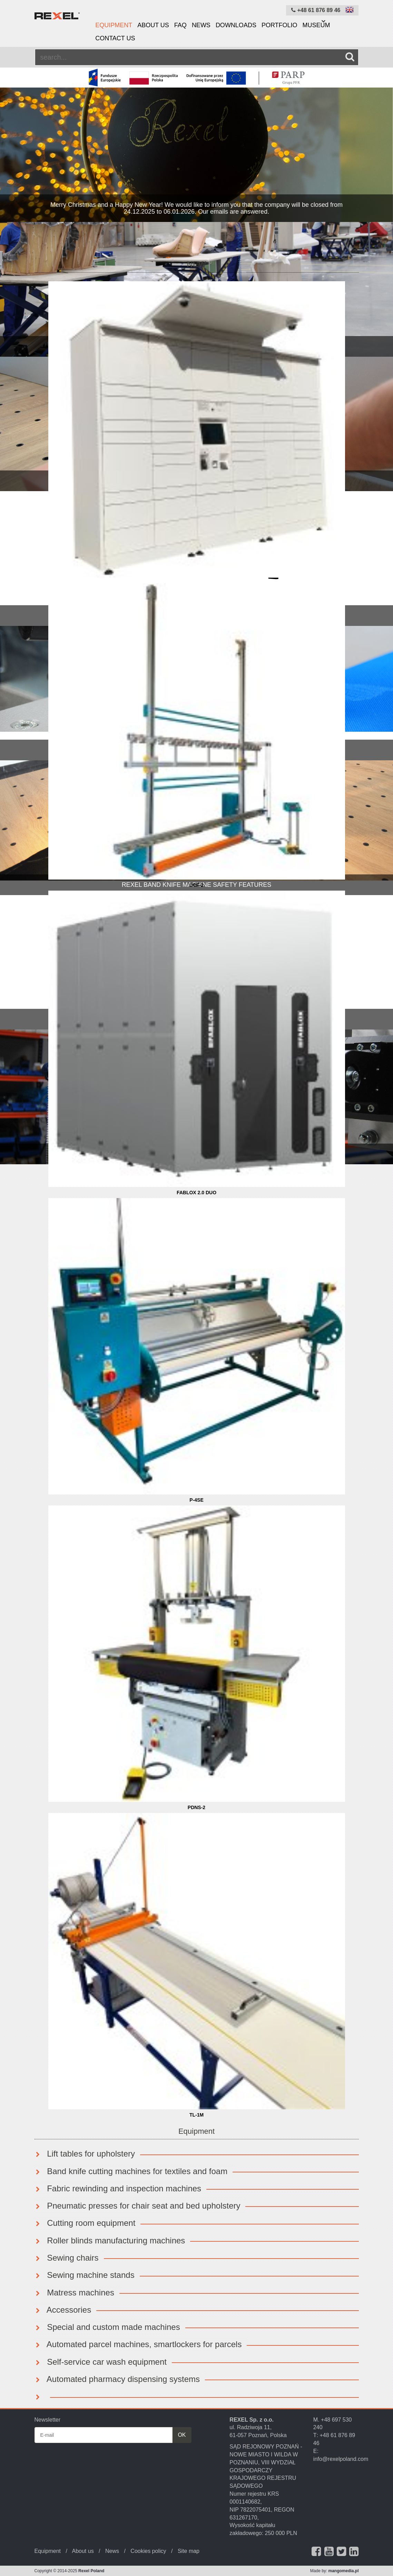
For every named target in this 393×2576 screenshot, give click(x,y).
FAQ (180, 25)
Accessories (63, 2309)
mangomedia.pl (343, 2570)
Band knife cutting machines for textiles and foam (131, 2171)
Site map (188, 2551)
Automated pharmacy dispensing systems (117, 2379)
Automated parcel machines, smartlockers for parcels (138, 2344)
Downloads (236, 25)
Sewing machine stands (85, 2275)
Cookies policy (148, 2551)
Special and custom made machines (107, 2327)
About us (153, 25)
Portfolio (279, 25)
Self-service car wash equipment (101, 2361)
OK (182, 2435)
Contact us (115, 38)
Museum (316, 25)
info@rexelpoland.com (340, 2459)
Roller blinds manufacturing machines (110, 2240)
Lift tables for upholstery (85, 2153)
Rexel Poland (91, 2570)
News (201, 25)
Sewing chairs (67, 2257)
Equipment (113, 25)
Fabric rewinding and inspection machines (118, 2188)
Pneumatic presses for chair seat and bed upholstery (137, 2205)
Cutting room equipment (85, 2223)
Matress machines (74, 2292)
